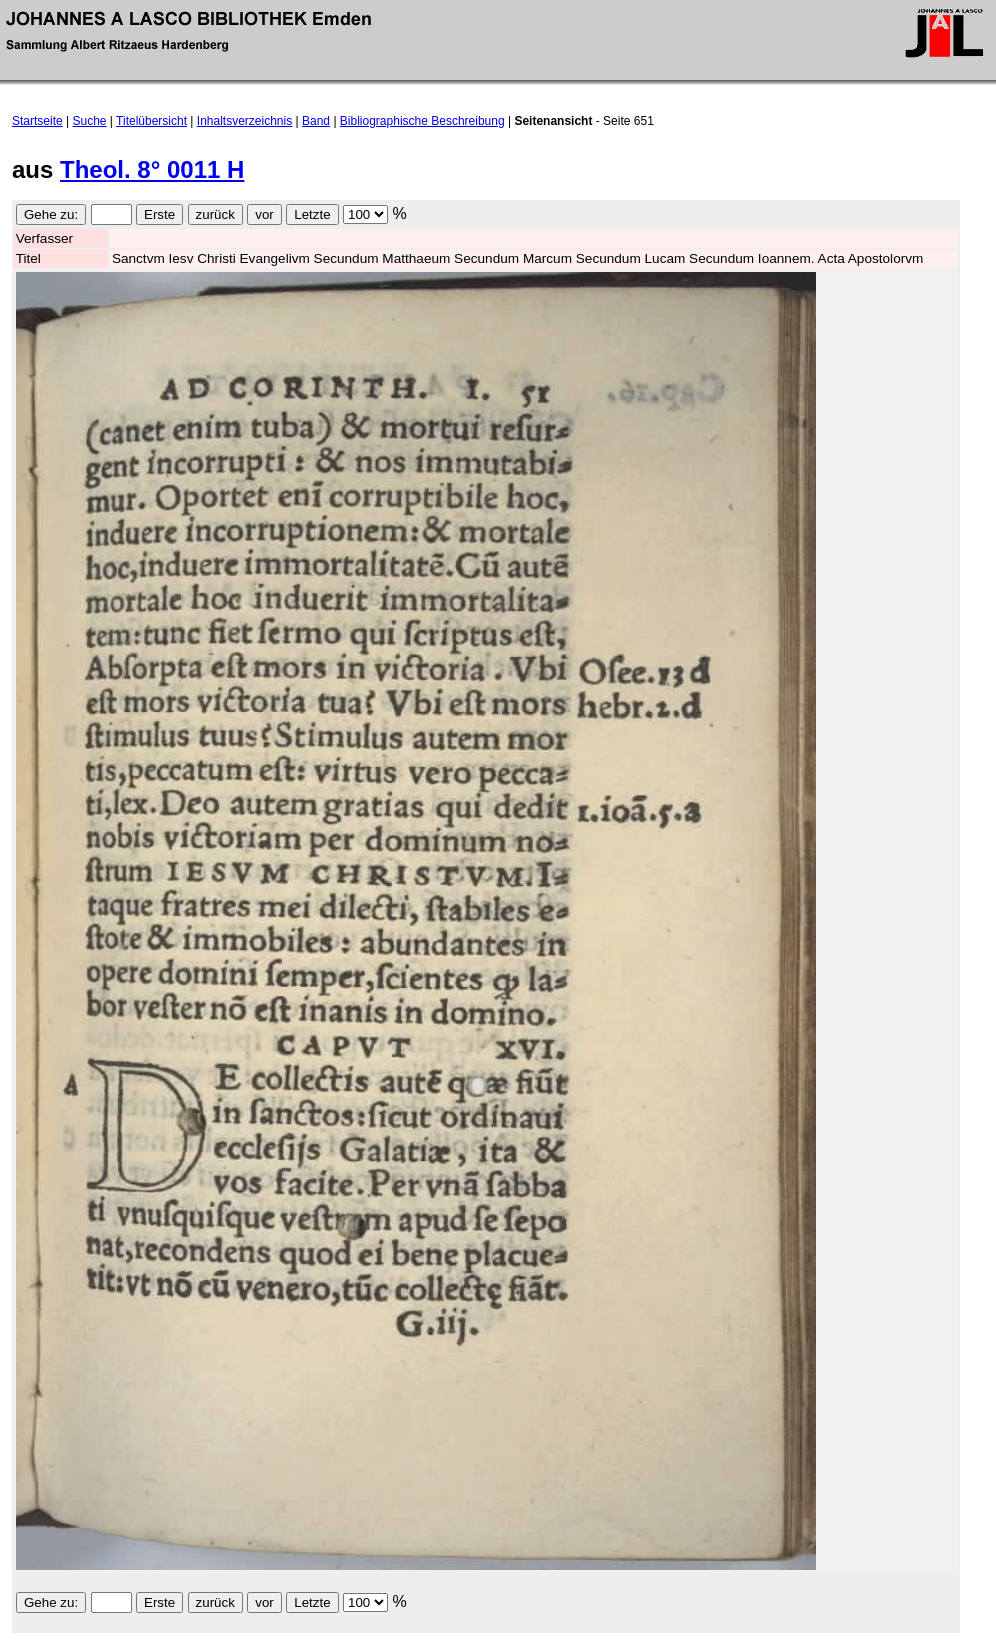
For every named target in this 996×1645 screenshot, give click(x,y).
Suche (90, 121)
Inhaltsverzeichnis (244, 121)
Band (316, 121)
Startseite (37, 121)
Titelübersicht (151, 121)
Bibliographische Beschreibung (422, 121)
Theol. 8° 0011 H (152, 169)
